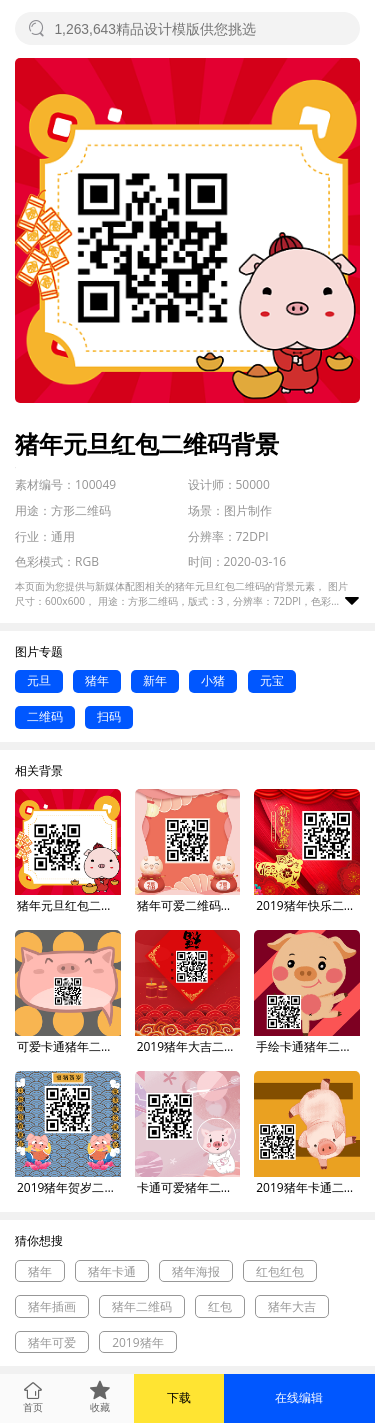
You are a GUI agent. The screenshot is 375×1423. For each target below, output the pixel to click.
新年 (155, 680)
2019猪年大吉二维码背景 (189, 1046)
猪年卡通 (112, 1271)
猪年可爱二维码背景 (189, 905)
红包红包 (280, 1271)
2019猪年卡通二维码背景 (308, 1187)
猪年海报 (196, 1271)
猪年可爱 (52, 1342)
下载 (179, 1397)
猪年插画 (52, 1306)
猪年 (97, 680)
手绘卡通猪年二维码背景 (308, 1046)
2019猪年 (137, 1342)
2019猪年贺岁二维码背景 (69, 1187)
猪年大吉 (292, 1306)
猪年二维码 (142, 1306)
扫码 (109, 716)
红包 (220, 1306)
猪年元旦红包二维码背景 (69, 905)
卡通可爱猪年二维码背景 (189, 1187)
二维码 (45, 716)
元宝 (272, 680)
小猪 (213, 680)
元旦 (39, 680)
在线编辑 (299, 1397)
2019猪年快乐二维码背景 (308, 905)
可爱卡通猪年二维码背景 (69, 1046)
